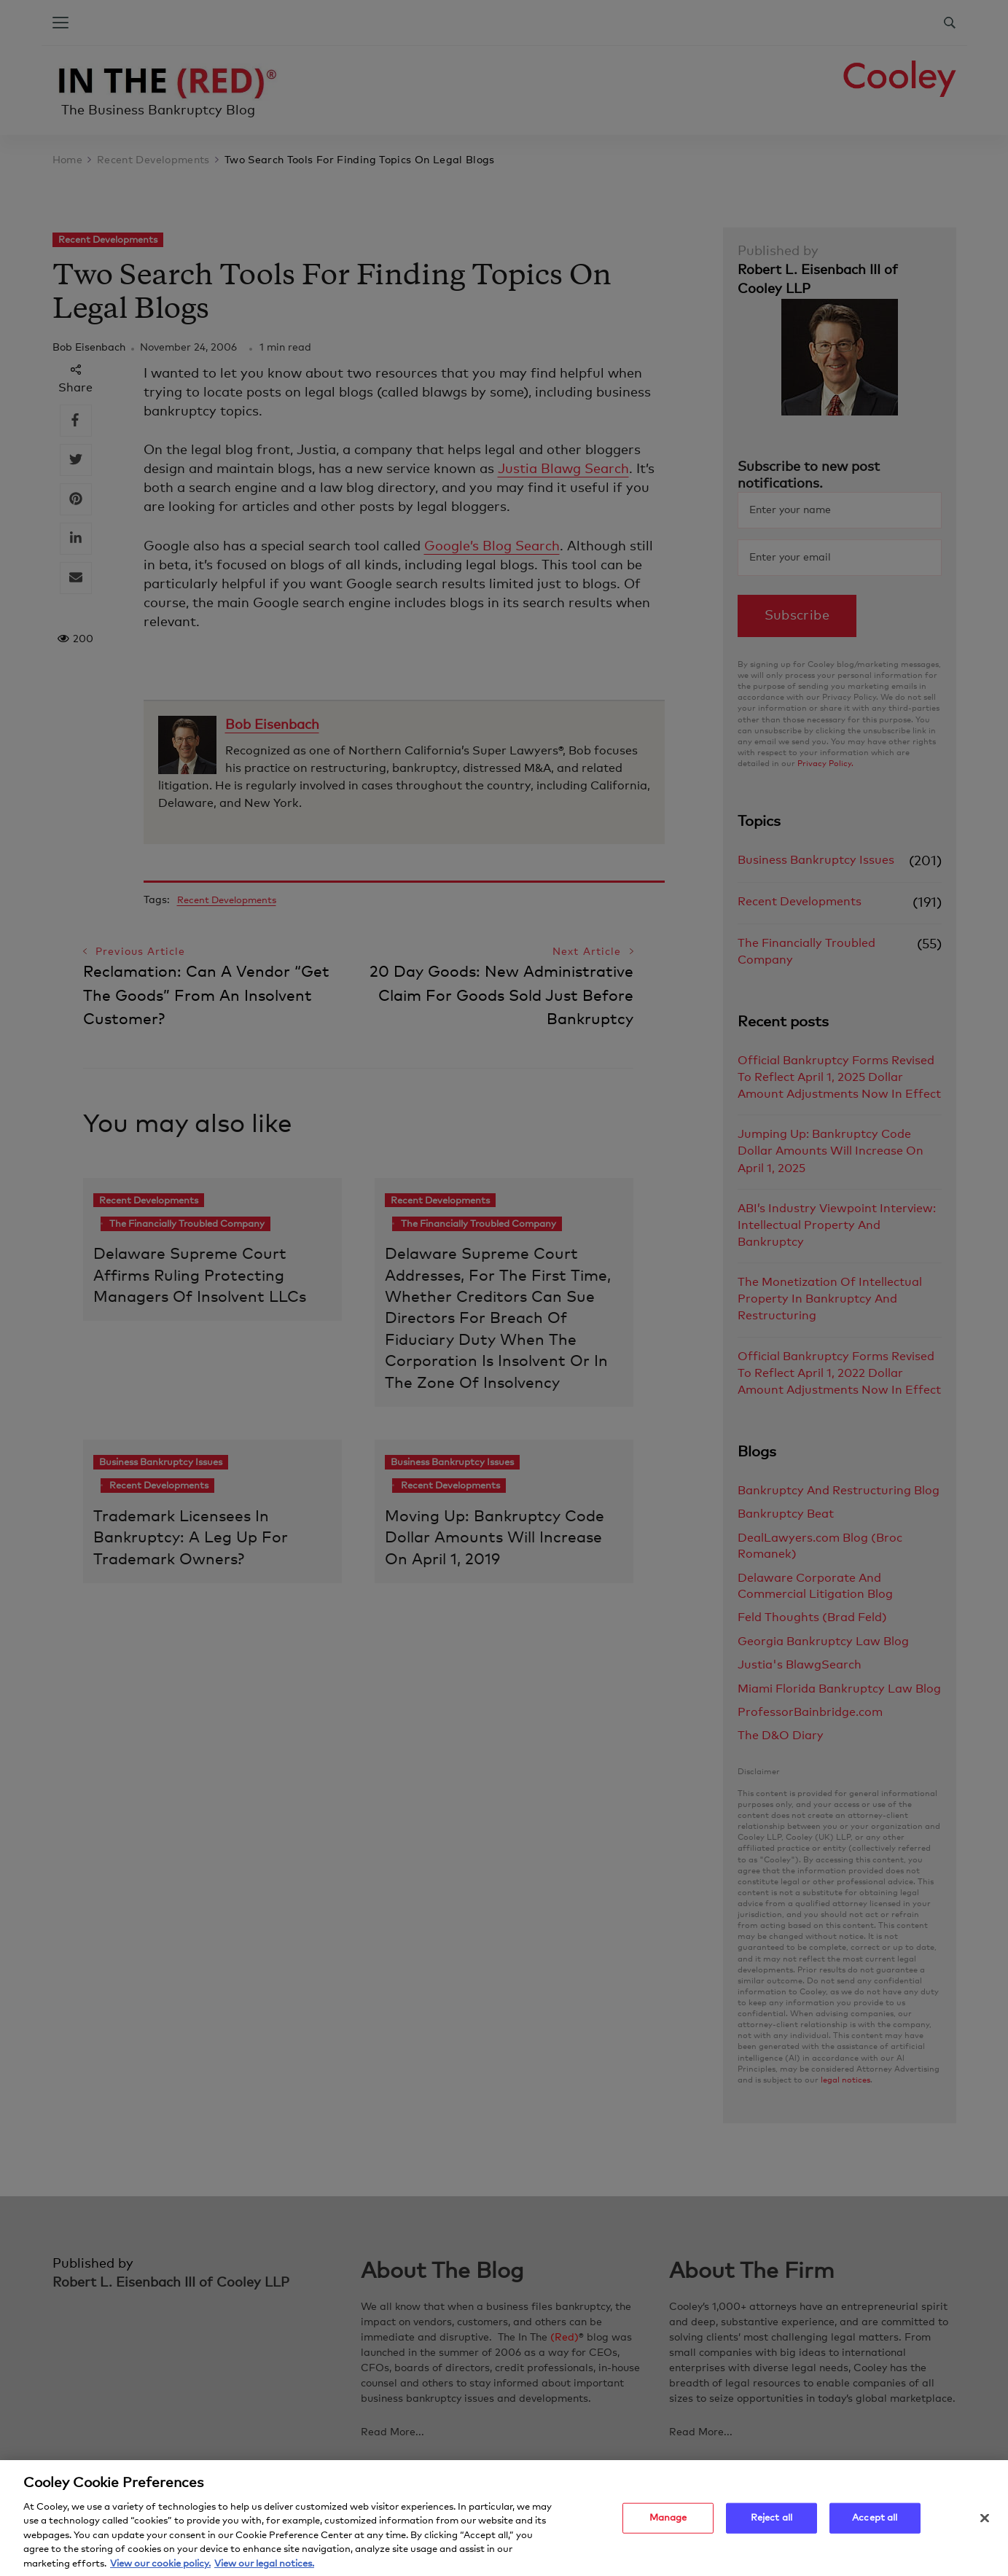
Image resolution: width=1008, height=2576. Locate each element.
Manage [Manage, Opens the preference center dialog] (668, 2526)
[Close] (985, 2526)
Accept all (874, 2526)
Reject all (771, 2526)
